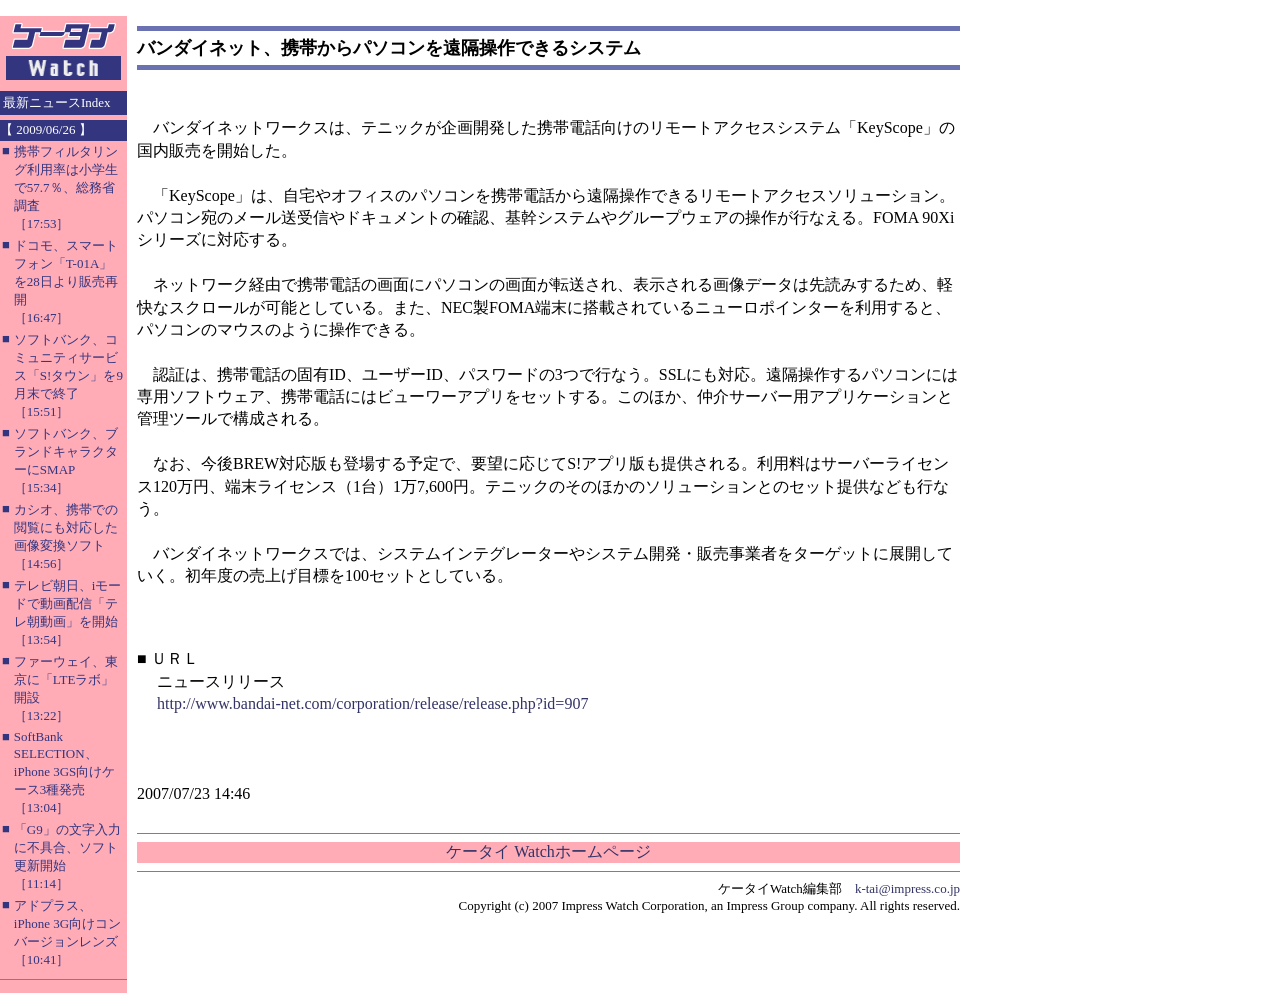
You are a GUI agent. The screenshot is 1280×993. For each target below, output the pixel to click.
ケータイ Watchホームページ (548, 851)
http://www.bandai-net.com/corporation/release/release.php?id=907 (372, 703)
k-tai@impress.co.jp (907, 888)
